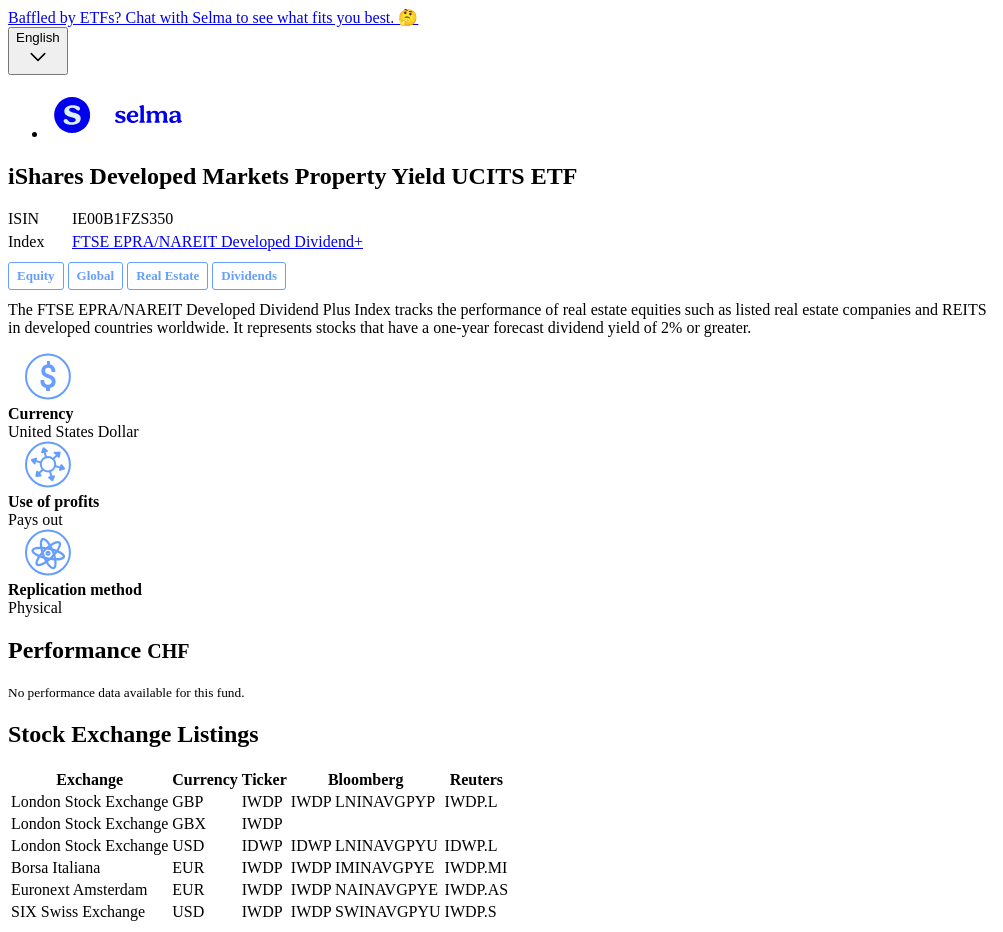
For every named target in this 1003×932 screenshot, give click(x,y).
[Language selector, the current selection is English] (38, 51)
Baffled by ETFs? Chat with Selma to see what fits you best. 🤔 (213, 17)
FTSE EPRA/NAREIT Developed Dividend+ (217, 241)
